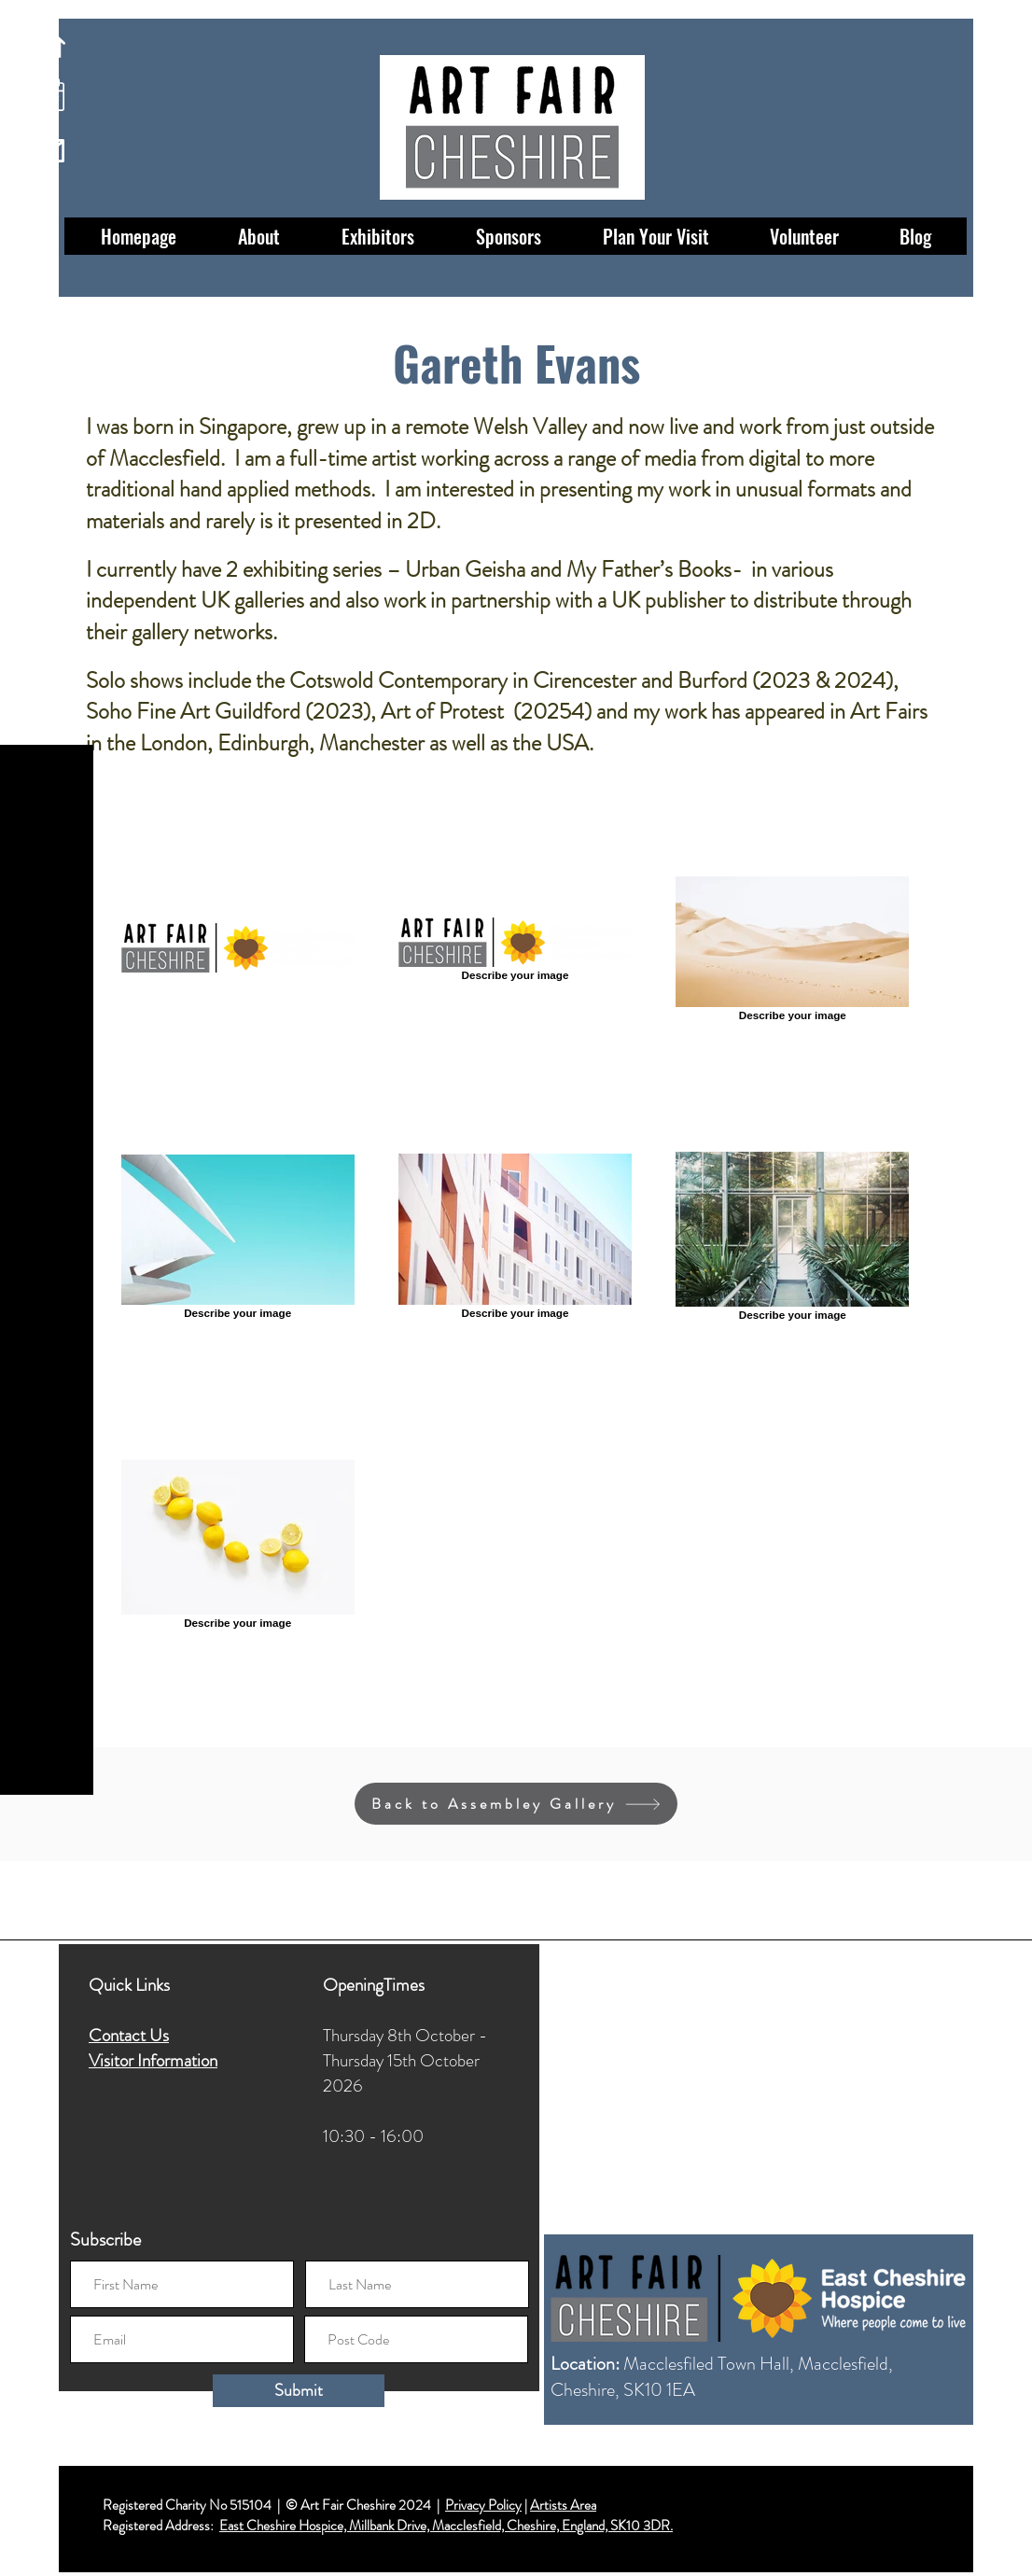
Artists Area (563, 2505)
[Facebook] (47, 2447)
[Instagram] (47, 2480)
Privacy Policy (483, 2505)
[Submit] (298, 2390)
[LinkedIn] (47, 2545)
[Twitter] (47, 2513)
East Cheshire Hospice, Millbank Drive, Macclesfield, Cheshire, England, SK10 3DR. (446, 2525)
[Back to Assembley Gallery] (516, 1804)
